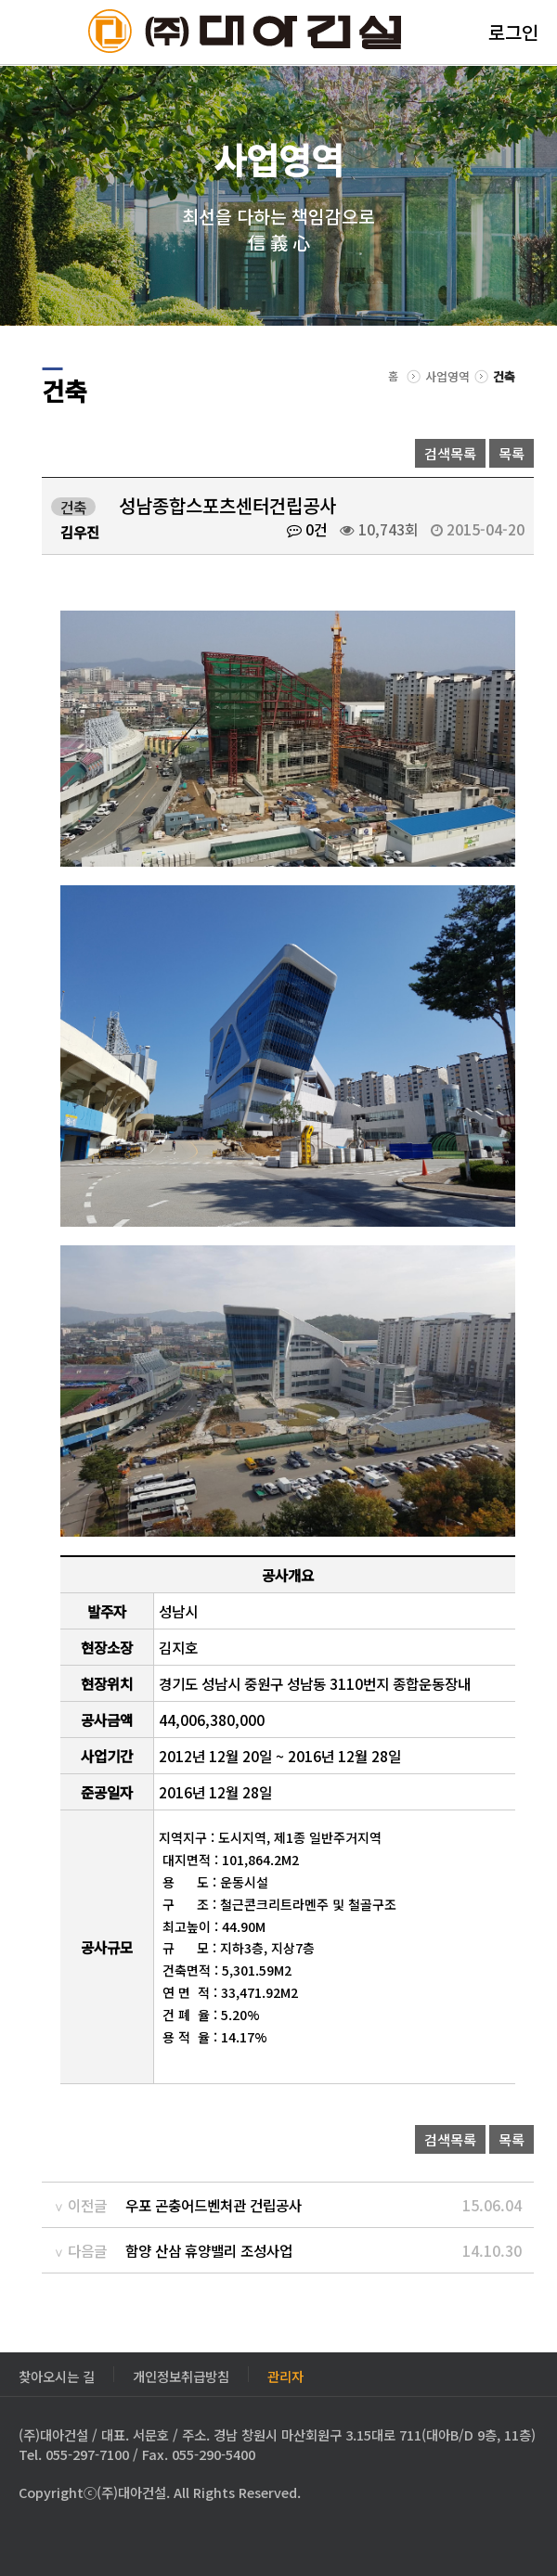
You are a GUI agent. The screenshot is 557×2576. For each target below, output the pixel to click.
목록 (512, 453)
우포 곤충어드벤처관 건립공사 (213, 2205)
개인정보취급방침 (181, 2374)
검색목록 (450, 453)
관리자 (285, 2374)
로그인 (513, 32)
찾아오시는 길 (57, 2374)
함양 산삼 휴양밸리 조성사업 (208, 2250)
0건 (307, 529)
